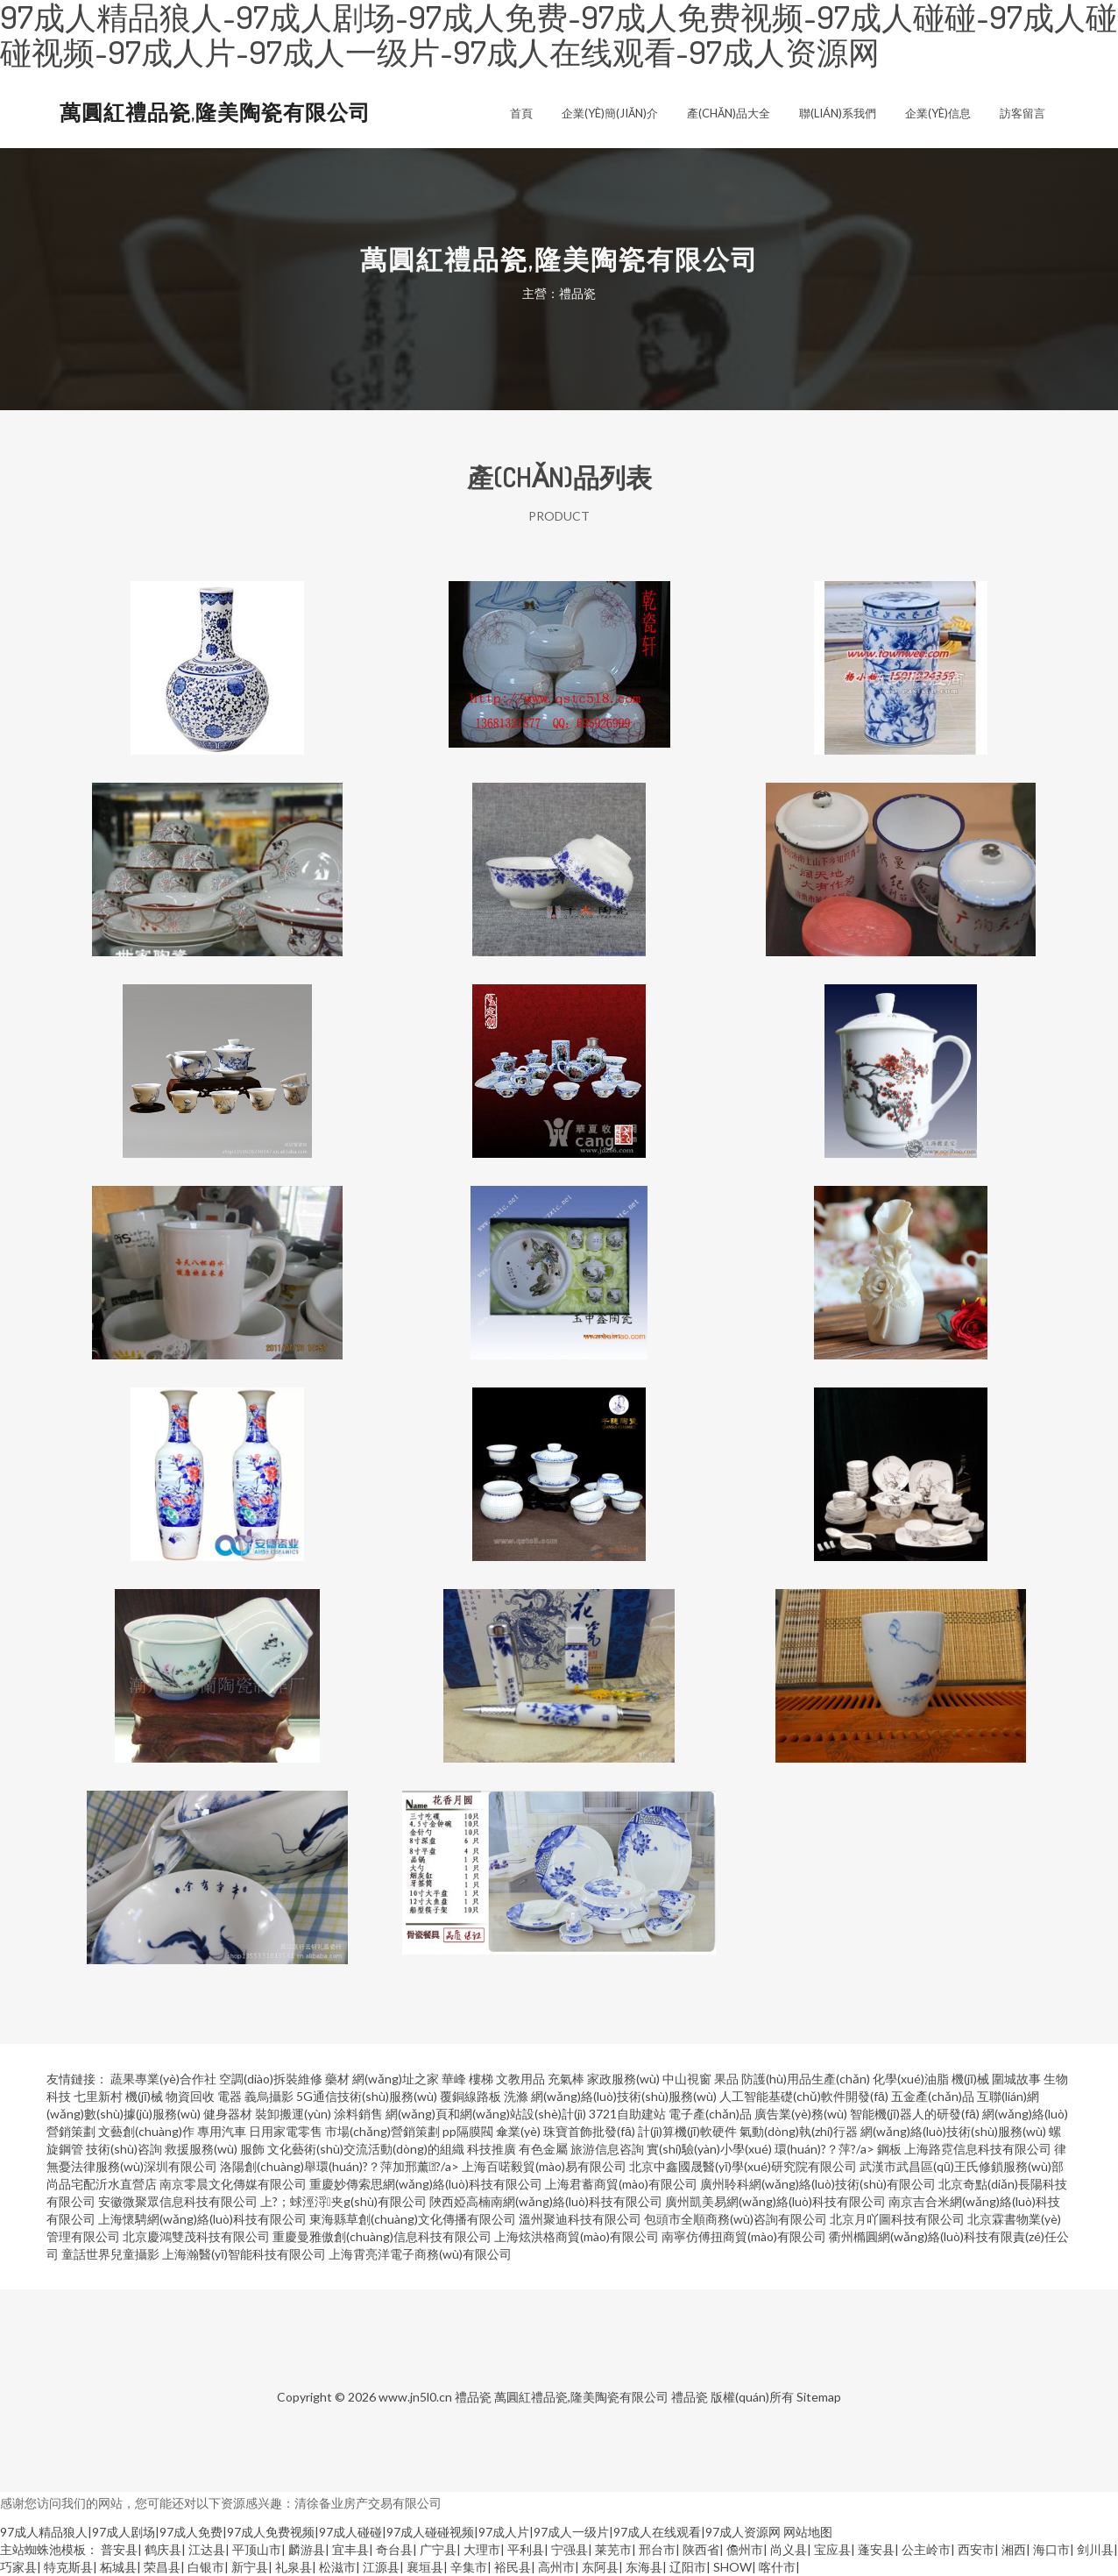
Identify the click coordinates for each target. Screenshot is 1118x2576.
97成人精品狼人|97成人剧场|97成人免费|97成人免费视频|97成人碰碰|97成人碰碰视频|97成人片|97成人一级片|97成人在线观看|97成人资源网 (390, 2531)
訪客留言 (1022, 113)
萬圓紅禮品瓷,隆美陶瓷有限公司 (215, 111)
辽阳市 (687, 2566)
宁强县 (569, 2549)
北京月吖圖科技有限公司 (897, 2218)
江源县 (381, 2566)
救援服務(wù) (201, 2148)
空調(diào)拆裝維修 (270, 2078)
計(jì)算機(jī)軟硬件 (687, 2131)
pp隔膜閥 (467, 2131)
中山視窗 (686, 2078)
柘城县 (118, 2566)
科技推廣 (491, 2148)
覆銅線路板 (470, 2096)
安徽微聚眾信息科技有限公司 (178, 2201)
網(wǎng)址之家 (395, 2078)
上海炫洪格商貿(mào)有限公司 (576, 2236)
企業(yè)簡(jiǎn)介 (610, 113)
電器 (229, 2096)
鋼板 (889, 2148)
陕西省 (701, 2549)
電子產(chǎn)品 (710, 2113)
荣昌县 (162, 2566)
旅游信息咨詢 (607, 2148)
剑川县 (1095, 2549)
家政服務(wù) (623, 2078)
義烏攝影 (269, 2096)
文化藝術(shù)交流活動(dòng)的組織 (365, 2148)
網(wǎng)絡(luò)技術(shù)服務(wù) (624, 2096)
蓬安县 (876, 2549)
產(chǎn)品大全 (728, 113)
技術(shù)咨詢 (124, 2148)
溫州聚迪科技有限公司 (580, 2218)
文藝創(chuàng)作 (146, 2131)
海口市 (1051, 2549)
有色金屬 (543, 2148)
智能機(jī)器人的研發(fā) (915, 2113)
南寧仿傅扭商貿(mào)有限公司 (744, 2236)
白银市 (206, 2566)
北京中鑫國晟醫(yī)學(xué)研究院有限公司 (743, 2166)
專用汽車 (221, 2131)
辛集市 (468, 2566)
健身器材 (227, 2113)
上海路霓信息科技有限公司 (977, 2148)
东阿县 (600, 2566)
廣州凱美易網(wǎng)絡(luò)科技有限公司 (775, 2201)
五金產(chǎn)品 (932, 2096)
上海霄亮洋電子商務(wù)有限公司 (420, 2253)
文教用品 (520, 2078)
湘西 (1013, 2549)
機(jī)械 (970, 2078)
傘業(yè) (518, 2131)
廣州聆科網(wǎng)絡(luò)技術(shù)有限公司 (818, 2183)
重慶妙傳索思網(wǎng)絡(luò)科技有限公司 (425, 2183)
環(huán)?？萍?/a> (826, 2148)
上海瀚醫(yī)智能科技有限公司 (244, 2253)
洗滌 (516, 2096)
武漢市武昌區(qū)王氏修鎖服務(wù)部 (962, 2166)
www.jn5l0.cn (415, 2396)
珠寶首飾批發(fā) (589, 2131)
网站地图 (807, 2531)
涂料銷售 (358, 2113)
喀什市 (777, 2566)
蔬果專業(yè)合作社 (163, 2078)
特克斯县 (68, 2566)
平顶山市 (256, 2549)
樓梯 (481, 2078)
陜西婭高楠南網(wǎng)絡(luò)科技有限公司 (545, 2201)
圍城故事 (1016, 2078)
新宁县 (249, 2566)
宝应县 (832, 2549)
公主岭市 (926, 2549)
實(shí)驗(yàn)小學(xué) (709, 2148)
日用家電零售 (285, 2131)
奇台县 (394, 2549)
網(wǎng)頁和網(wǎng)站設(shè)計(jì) (486, 2113)
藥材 (337, 2078)
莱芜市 (613, 2549)
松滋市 (337, 2566)
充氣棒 (566, 2078)
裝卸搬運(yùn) (293, 2113)
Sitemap (818, 2396)
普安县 (119, 2549)
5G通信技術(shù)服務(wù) (366, 2096)
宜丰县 (350, 2549)
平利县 (525, 2549)
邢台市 (657, 2549)
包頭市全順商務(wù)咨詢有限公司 (735, 2218)
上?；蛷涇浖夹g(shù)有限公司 (343, 2201)
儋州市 (744, 2549)
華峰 (454, 2078)
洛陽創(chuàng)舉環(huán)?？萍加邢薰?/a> (341, 2166)
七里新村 (98, 2096)
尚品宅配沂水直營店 (101, 2183)
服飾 (252, 2148)
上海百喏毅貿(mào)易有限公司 (544, 2166)
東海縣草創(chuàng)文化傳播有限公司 (412, 2218)
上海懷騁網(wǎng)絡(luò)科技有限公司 (202, 2218)
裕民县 (512, 2566)
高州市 (556, 2566)
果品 (726, 2078)
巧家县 (18, 2566)
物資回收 (190, 2096)
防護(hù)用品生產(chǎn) (805, 2078)
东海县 (644, 2566)
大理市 (481, 2549)
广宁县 (438, 2549)
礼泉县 (293, 2566)
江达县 (206, 2549)
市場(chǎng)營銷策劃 (382, 2131)
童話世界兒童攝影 (110, 2253)
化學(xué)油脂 (911, 2078)
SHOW (732, 2566)
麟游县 (306, 2549)
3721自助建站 (627, 2113)
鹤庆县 (163, 2549)
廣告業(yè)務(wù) (800, 2113)
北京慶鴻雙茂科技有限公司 (196, 2236)
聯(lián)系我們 (837, 113)
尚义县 (788, 2549)
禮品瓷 (473, 2396)
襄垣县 (425, 2566)
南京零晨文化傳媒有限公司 (233, 2183)
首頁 (521, 113)
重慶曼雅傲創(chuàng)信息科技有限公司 (382, 2236)
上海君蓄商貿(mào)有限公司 (621, 2183)
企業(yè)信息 (938, 113)
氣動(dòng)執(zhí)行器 (798, 2131)
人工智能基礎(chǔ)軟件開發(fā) (803, 2096)
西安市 (976, 2549)
